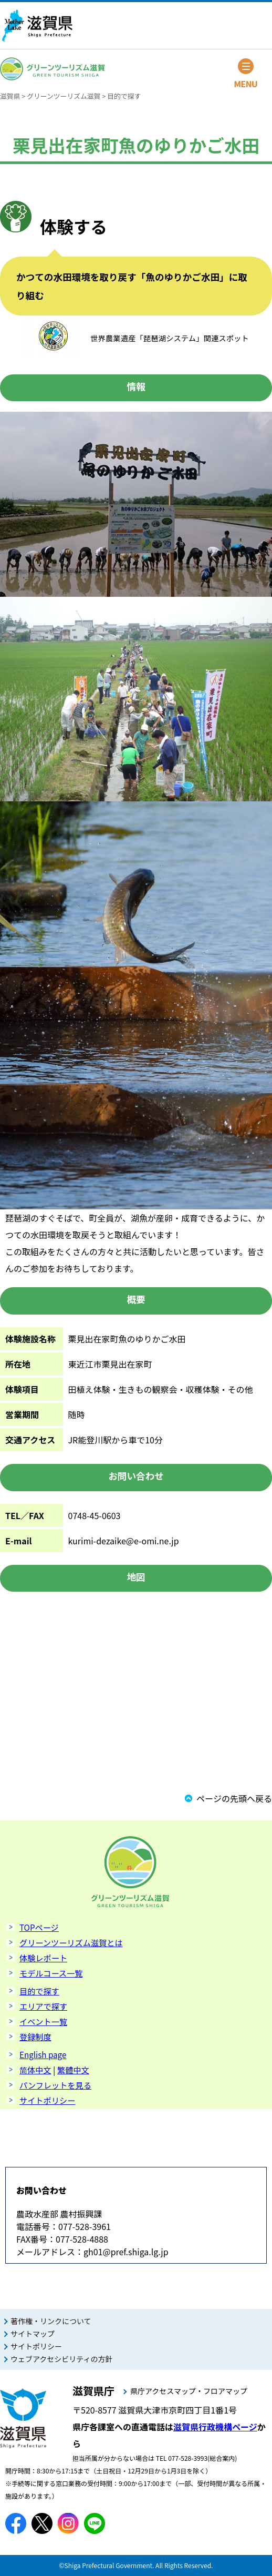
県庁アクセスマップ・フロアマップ (188, 2391)
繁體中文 (73, 2069)
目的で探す (124, 96)
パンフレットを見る (55, 2085)
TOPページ (39, 1927)
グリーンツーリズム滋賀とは (71, 1942)
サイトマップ (33, 2333)
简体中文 (35, 2069)
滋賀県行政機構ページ (215, 2426)
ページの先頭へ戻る (234, 1798)
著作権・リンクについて (51, 2321)
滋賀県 (10, 96)
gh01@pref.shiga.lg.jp (126, 2251)
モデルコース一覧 (50, 1973)
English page (42, 2054)
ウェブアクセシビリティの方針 (61, 2359)
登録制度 (35, 2036)
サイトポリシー (47, 2100)
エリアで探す (43, 2006)
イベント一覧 (43, 2021)
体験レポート (43, 1957)
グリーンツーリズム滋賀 (63, 96)
